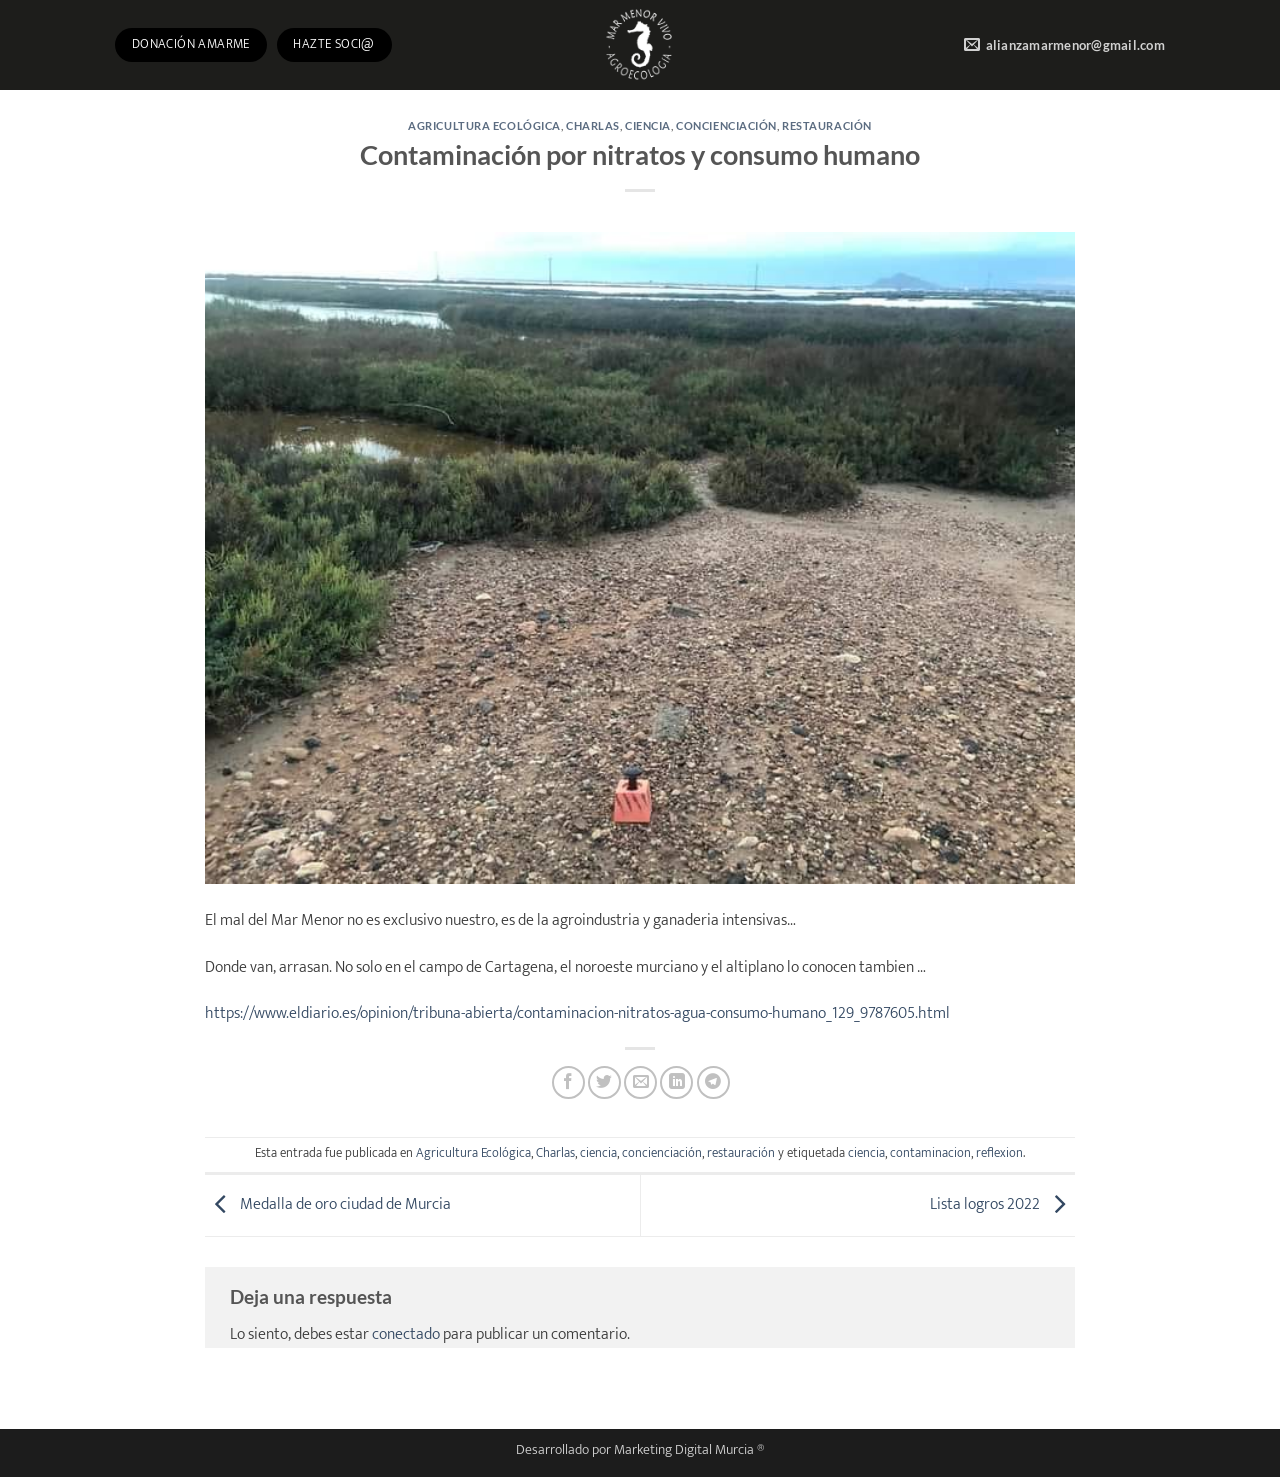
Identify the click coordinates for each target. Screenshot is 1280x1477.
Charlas (593, 125)
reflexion (999, 1153)
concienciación (726, 125)
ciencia (648, 125)
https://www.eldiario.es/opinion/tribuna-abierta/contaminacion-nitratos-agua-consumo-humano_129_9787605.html (577, 1013)
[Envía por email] (640, 1082)
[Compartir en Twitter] (604, 1082)
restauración (827, 125)
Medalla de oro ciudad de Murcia (328, 1204)
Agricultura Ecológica (484, 125)
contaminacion (930, 1153)
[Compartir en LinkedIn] (676, 1082)
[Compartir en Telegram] (713, 1082)
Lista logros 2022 (1002, 1204)
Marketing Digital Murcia (684, 1450)
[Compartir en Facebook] (568, 1082)
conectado (406, 1334)
